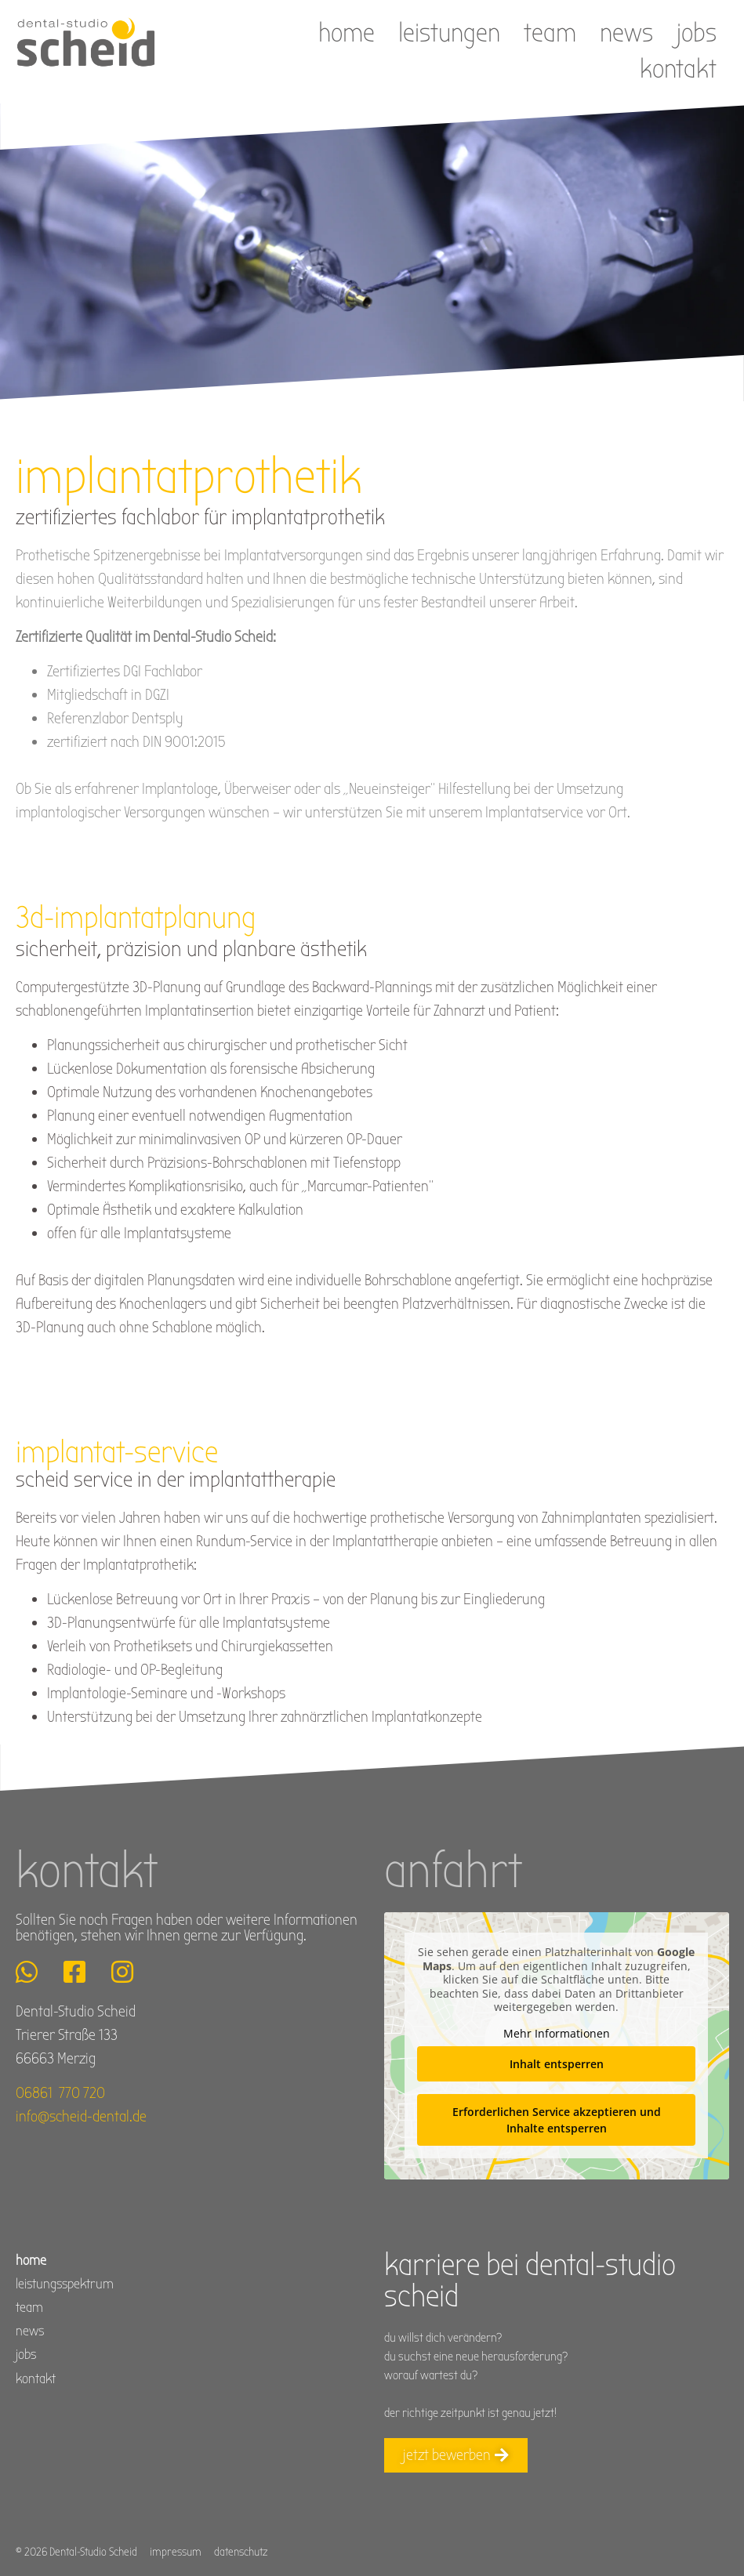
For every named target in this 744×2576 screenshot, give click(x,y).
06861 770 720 (60, 2093)
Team (550, 33)
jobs (697, 33)
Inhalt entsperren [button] (556, 2063)
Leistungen (449, 33)
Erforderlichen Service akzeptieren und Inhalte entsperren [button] (556, 2120)
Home (346, 33)
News (626, 33)
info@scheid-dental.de (81, 2116)
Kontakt (678, 69)
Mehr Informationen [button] (556, 2034)
